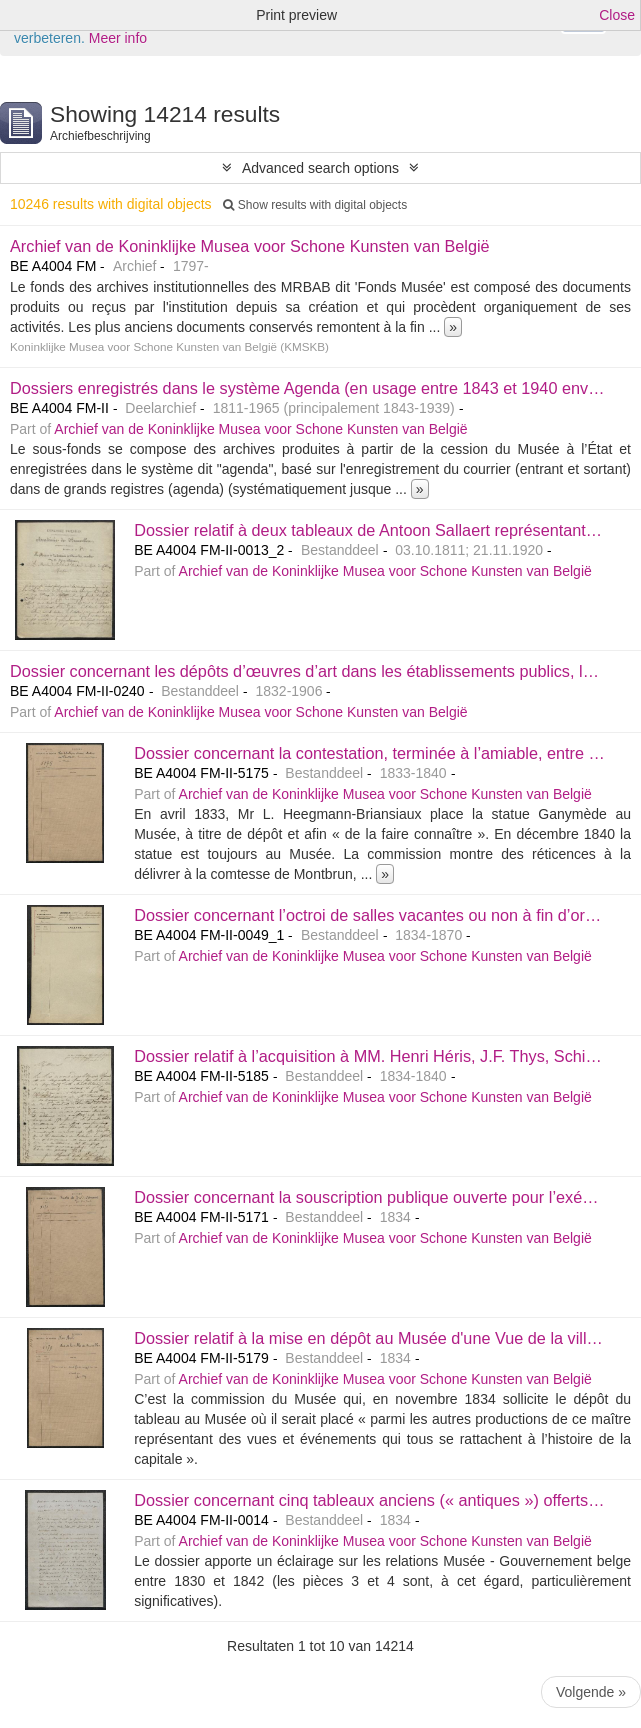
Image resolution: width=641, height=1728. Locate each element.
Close (617, 15)
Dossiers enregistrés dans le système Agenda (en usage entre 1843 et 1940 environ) (315, 388)
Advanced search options (320, 168)
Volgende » (591, 1692)
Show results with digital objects (315, 205)
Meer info (118, 38)
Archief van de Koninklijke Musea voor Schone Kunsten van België (250, 246)
